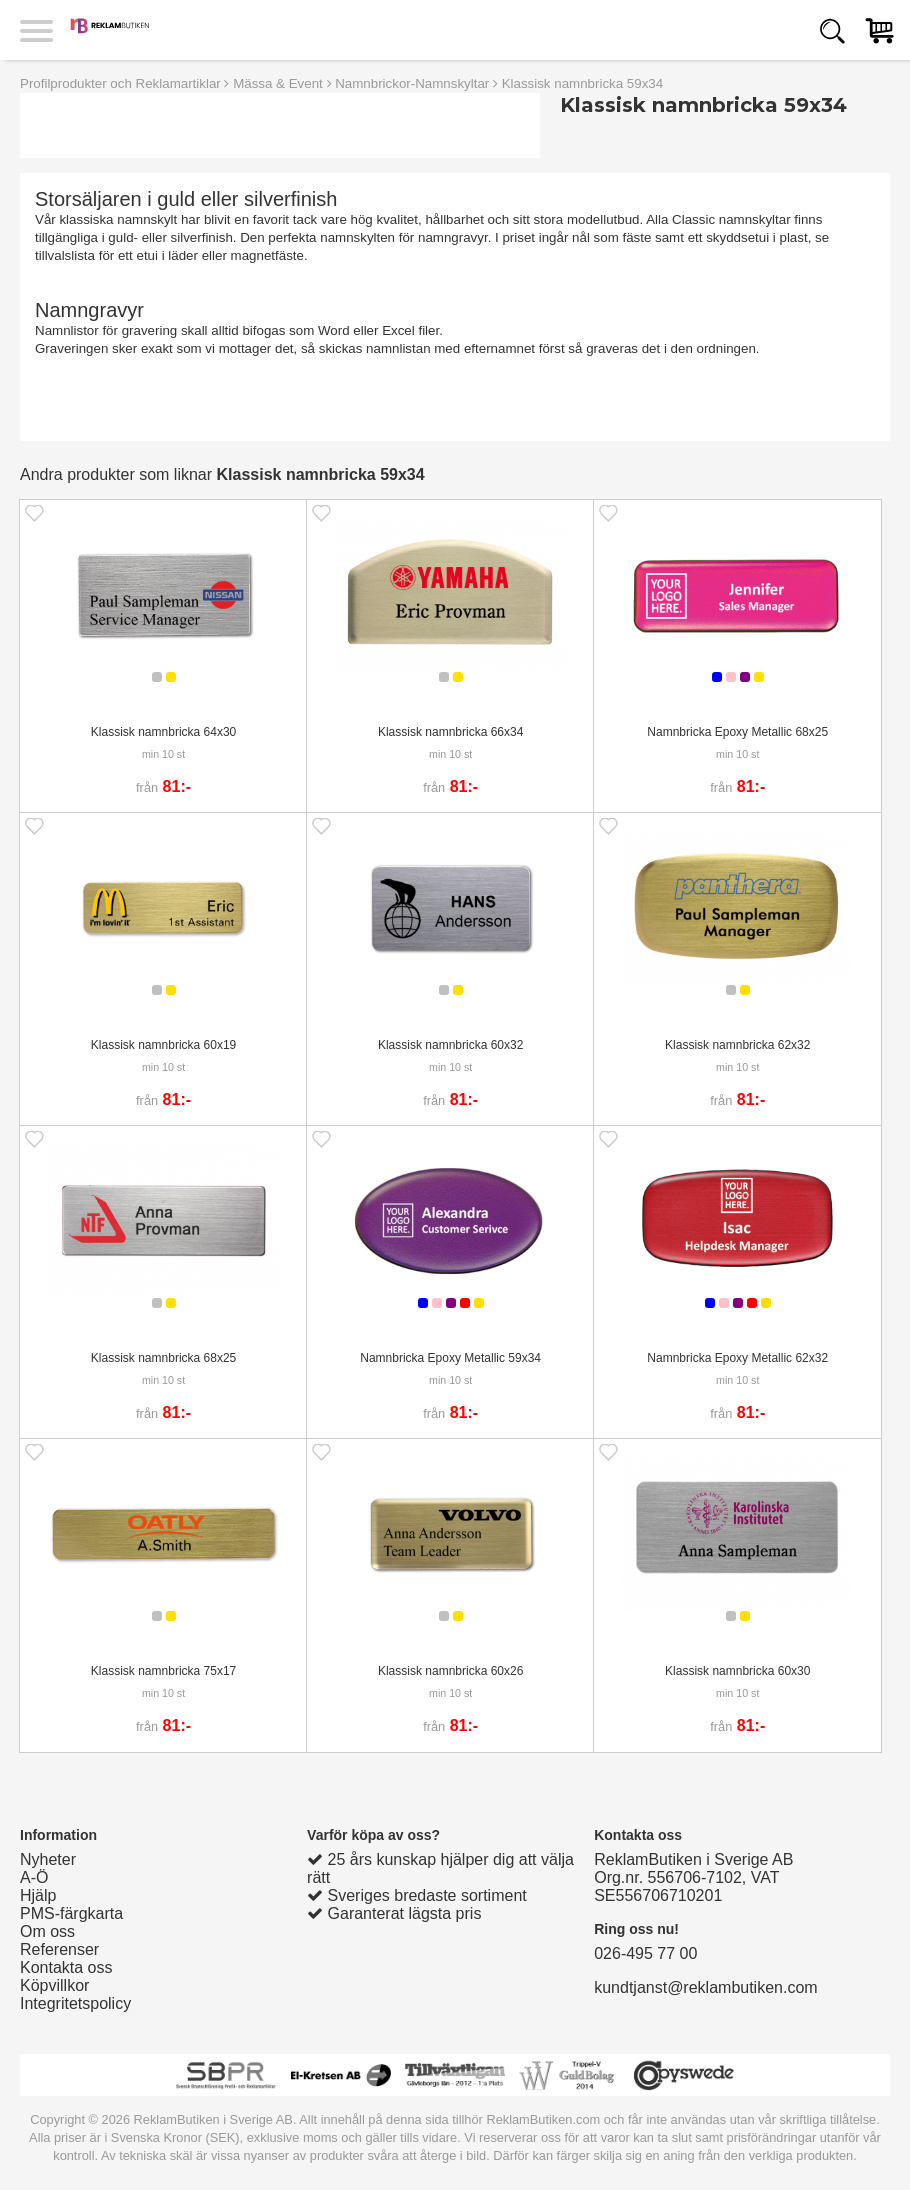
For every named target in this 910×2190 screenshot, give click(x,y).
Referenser (59, 1949)
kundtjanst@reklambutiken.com (705, 1987)
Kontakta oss (66, 1967)
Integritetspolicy (75, 2003)
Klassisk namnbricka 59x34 (583, 83)
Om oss (47, 1931)
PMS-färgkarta (71, 1913)
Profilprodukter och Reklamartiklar (120, 83)
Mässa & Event (278, 83)
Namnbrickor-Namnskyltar (412, 83)
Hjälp (38, 1895)
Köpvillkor (54, 1985)
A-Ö (34, 1877)
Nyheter (48, 1859)
